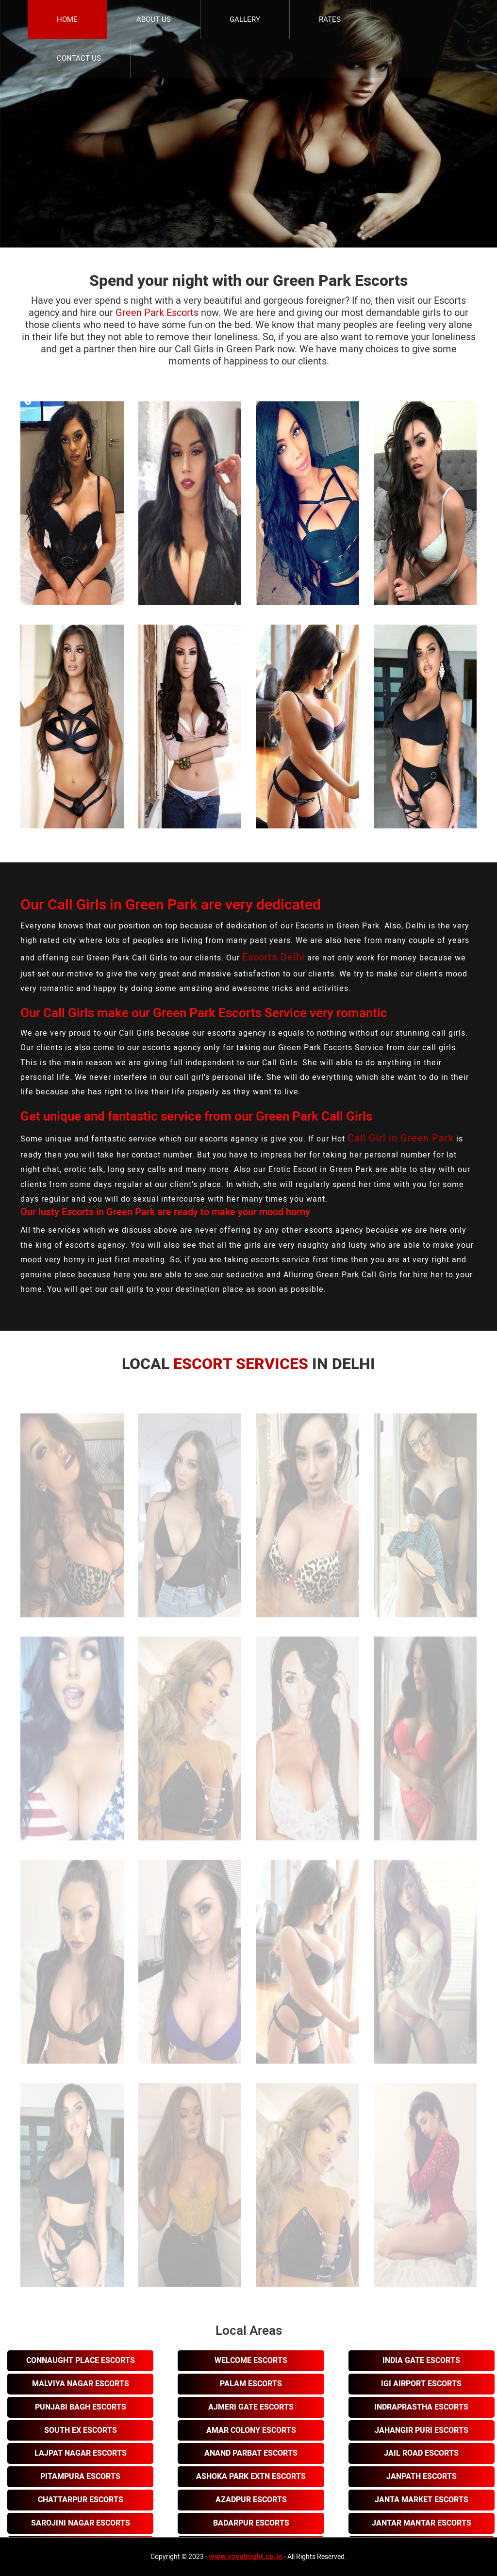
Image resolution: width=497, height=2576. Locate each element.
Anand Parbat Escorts (251, 2453)
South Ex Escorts (80, 2430)
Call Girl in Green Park (401, 1138)
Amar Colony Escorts (251, 2430)
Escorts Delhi (273, 957)
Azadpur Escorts (251, 2500)
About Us (153, 19)
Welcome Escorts (251, 2360)
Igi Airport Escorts (421, 2384)
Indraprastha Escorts (421, 2407)
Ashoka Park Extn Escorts (251, 2476)
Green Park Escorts (157, 313)
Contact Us (79, 58)
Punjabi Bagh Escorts (80, 2407)
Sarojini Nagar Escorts (80, 2523)
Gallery (245, 19)
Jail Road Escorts (421, 2453)
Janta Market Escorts (421, 2500)
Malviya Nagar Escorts (80, 2384)
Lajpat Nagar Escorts (80, 2453)
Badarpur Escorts (251, 2523)
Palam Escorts (251, 2384)
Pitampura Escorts (80, 2476)
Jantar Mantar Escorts (421, 2523)
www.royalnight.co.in (245, 2556)
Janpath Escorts (421, 2476)
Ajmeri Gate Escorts (251, 2407)
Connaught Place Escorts (80, 2360)
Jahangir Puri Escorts (421, 2430)
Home (67, 19)
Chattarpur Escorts (80, 2500)
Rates (330, 19)
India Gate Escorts (421, 2360)
